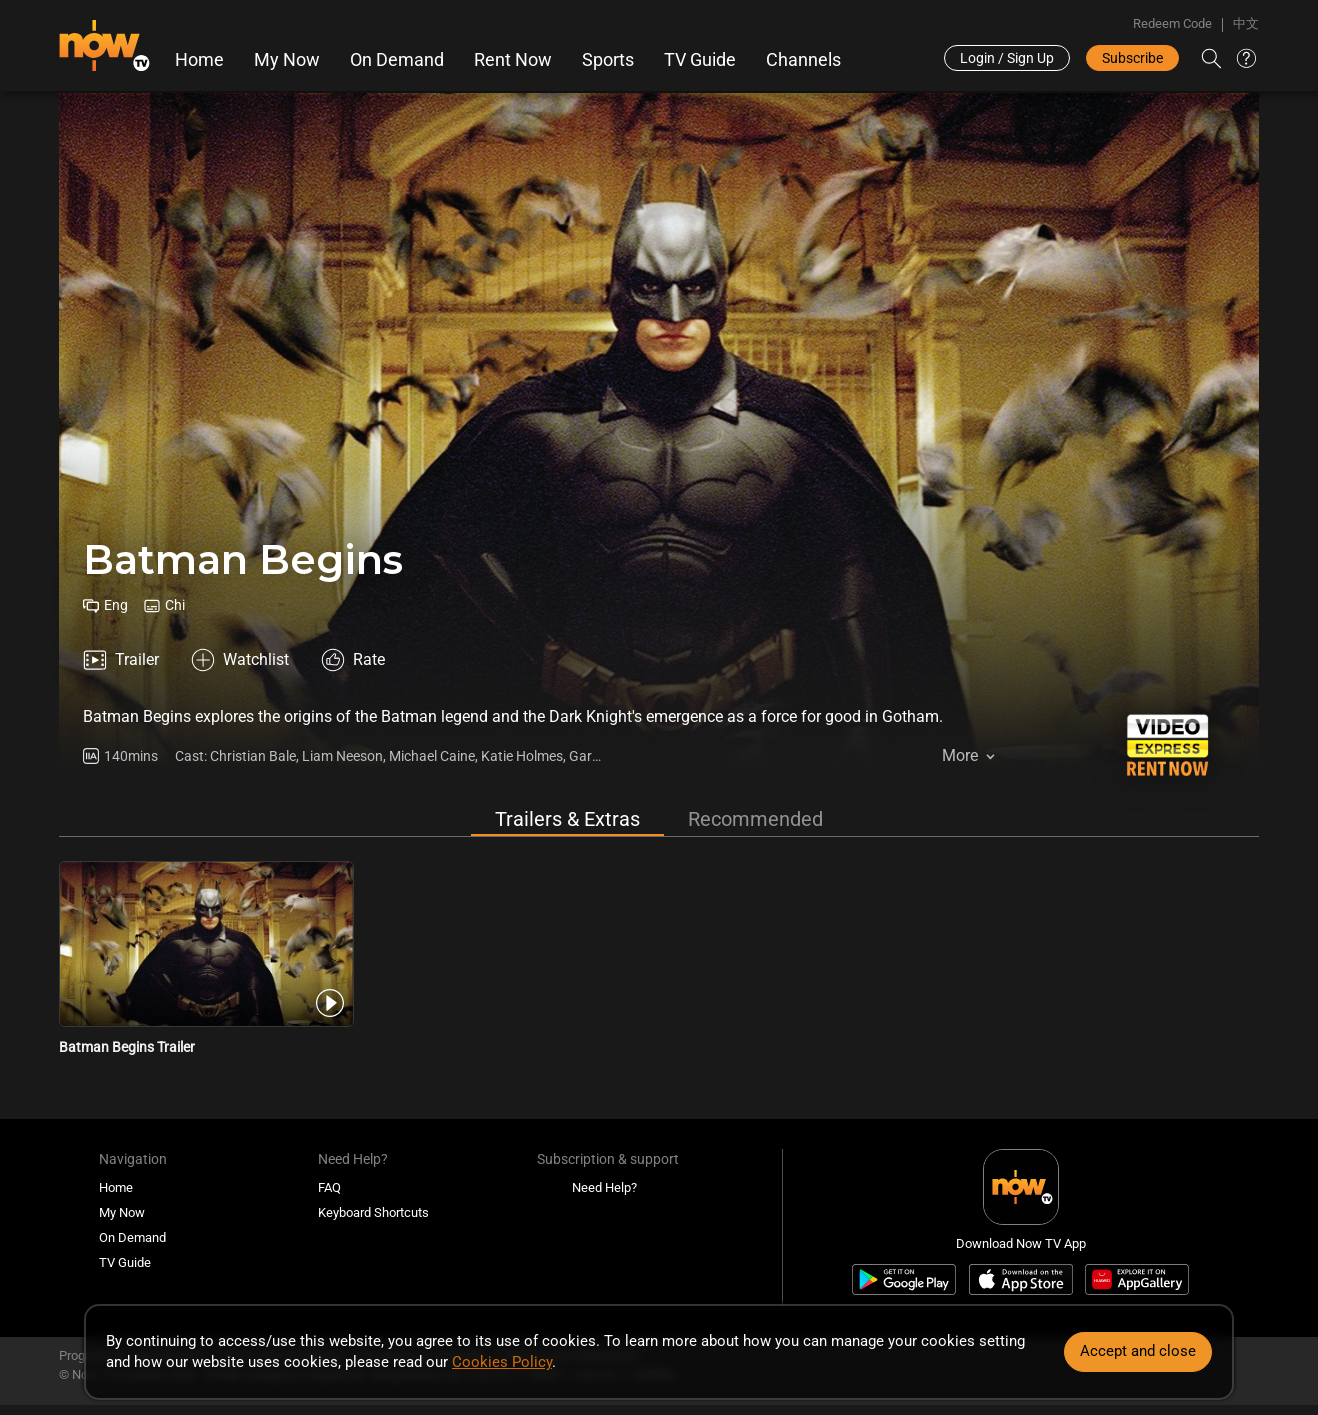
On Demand (397, 60)
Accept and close (1138, 1351)
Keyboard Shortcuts (373, 1212)
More (960, 755)
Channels (803, 60)
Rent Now (513, 60)
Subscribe (1132, 58)
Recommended (755, 819)
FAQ (329, 1187)
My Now (287, 60)
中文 (1246, 23)
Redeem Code (1172, 23)
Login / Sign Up (1007, 58)
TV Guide (700, 60)
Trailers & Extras (567, 819)
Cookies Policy (502, 1362)
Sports (608, 60)
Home (199, 60)
